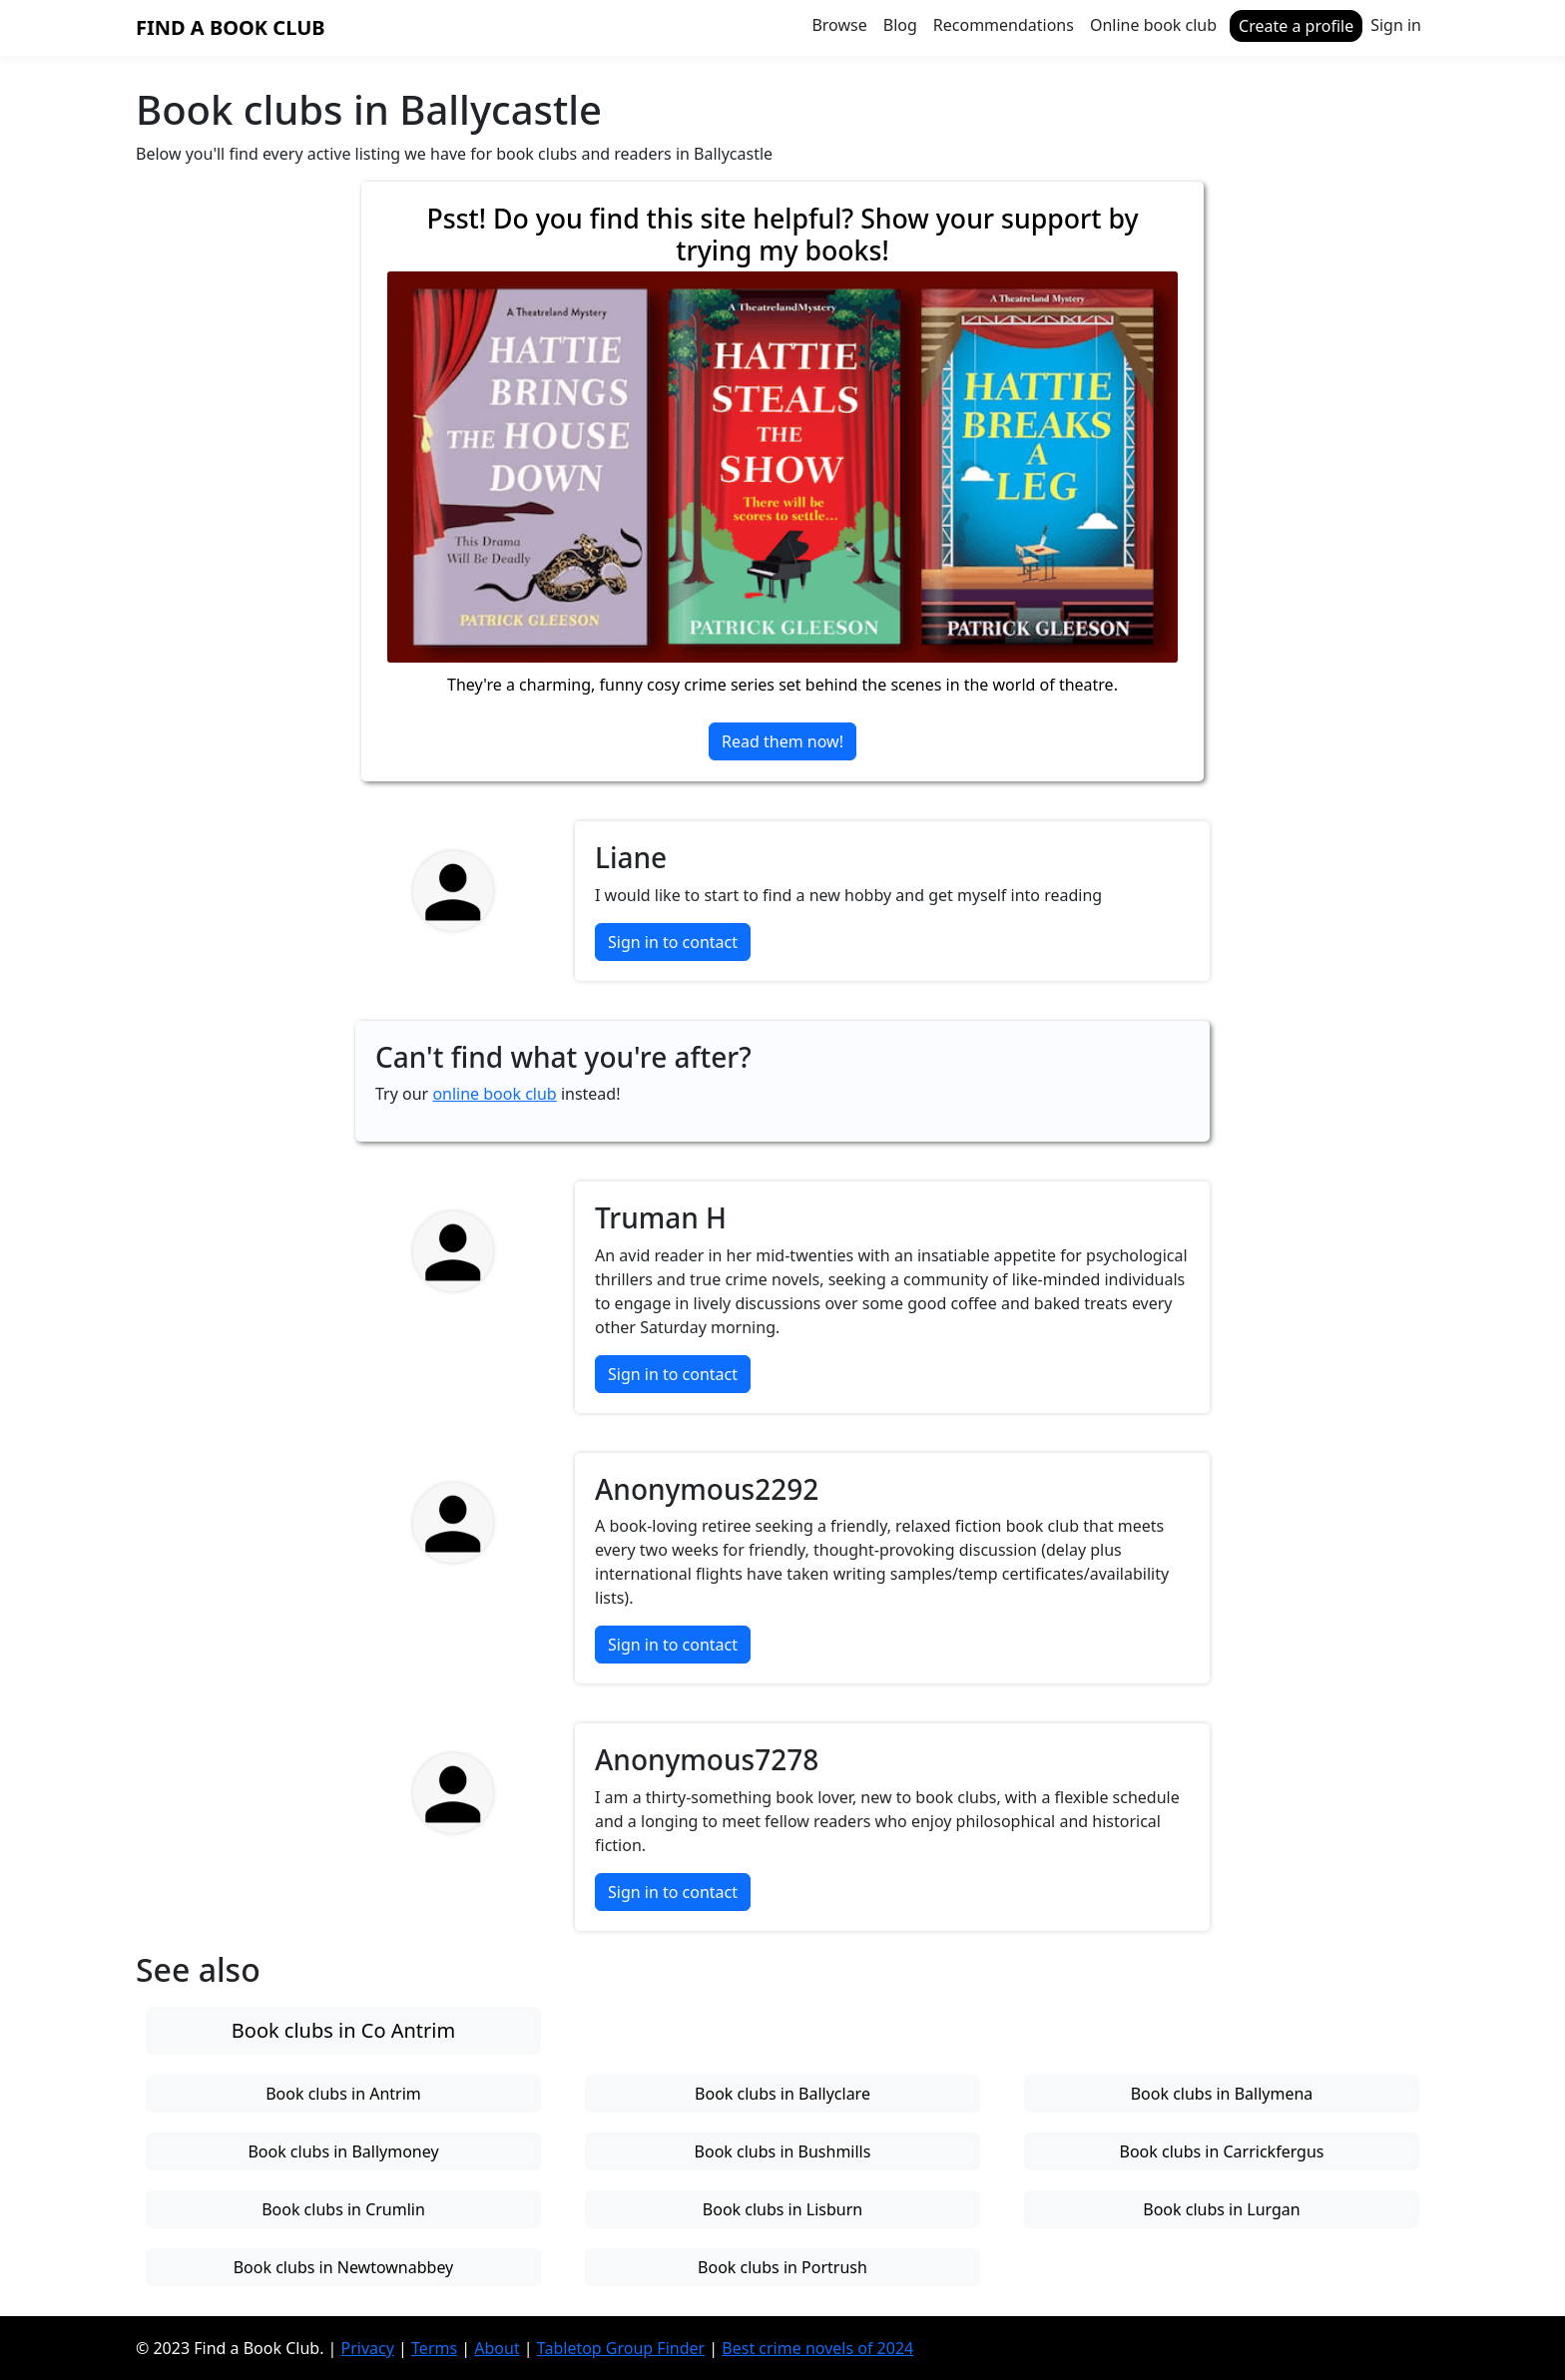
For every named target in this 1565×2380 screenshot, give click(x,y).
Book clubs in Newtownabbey (344, 2267)
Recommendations (1003, 25)
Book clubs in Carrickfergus (1221, 2151)
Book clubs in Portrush (782, 2267)
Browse (838, 25)
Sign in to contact (673, 942)
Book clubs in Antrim (343, 2094)
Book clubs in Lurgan (1221, 2209)
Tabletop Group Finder (621, 2348)
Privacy (367, 2348)
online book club (494, 1094)
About (496, 2348)
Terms (434, 2348)
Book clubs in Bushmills (783, 2151)
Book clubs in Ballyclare (782, 2094)
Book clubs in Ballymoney (343, 2151)
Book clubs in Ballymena (1222, 2094)
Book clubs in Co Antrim (343, 2030)
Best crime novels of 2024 (817, 2348)
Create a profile (1296, 26)
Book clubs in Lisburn (782, 2209)
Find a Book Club (230, 27)
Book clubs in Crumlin (343, 2209)
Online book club (1153, 25)
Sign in (1395, 25)
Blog (900, 25)
